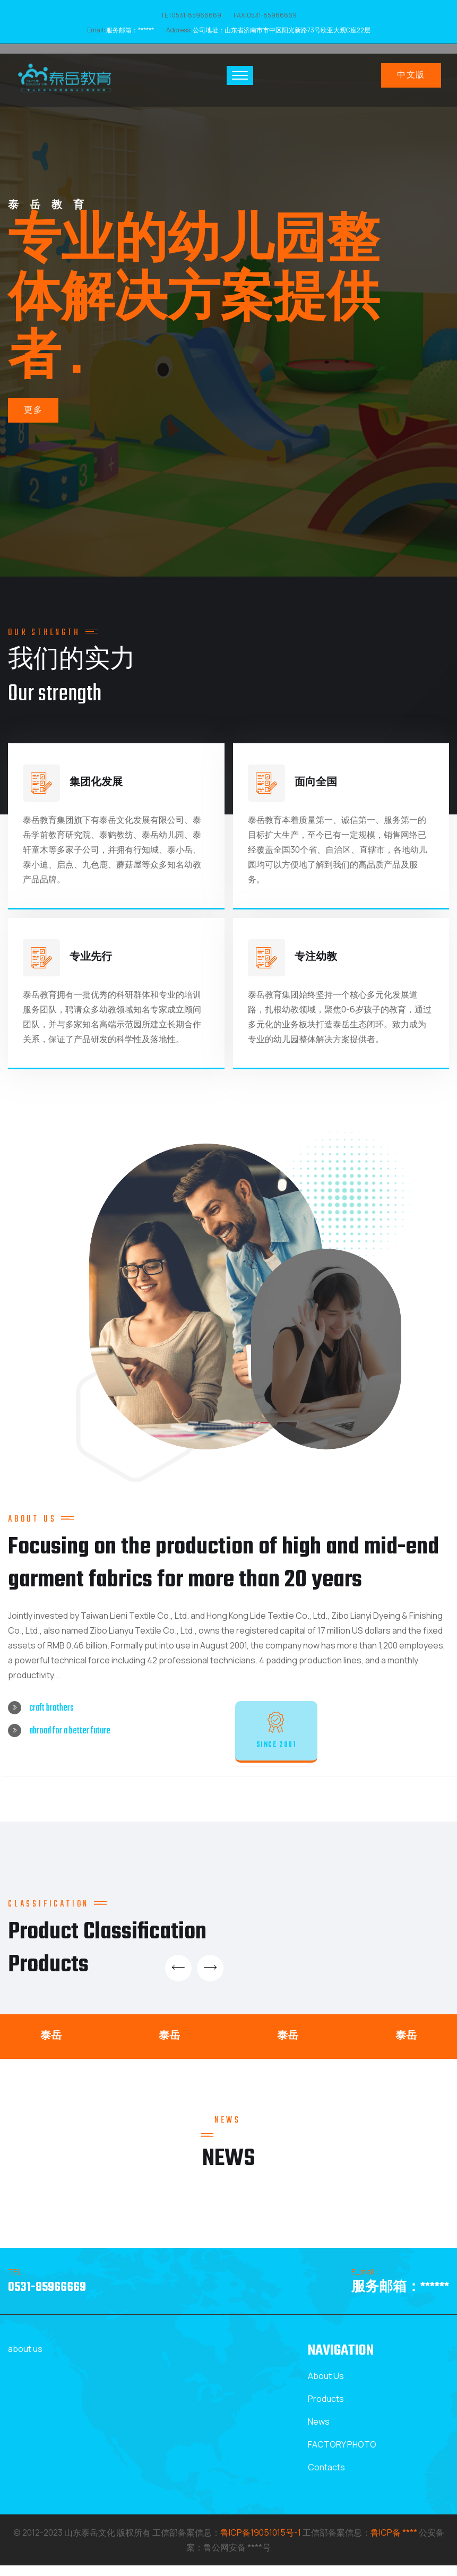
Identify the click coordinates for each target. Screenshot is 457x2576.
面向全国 (316, 785)
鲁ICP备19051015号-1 (260, 2543)
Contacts (326, 2478)
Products (326, 2409)
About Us (326, 2386)
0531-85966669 (47, 2298)
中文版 (411, 76)
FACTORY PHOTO (342, 2455)
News (319, 2432)
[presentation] (181, 1978)
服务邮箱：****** (130, 30)
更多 (33, 434)
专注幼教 (316, 960)
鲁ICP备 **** (393, 2543)
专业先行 (91, 960)
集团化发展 (96, 785)
